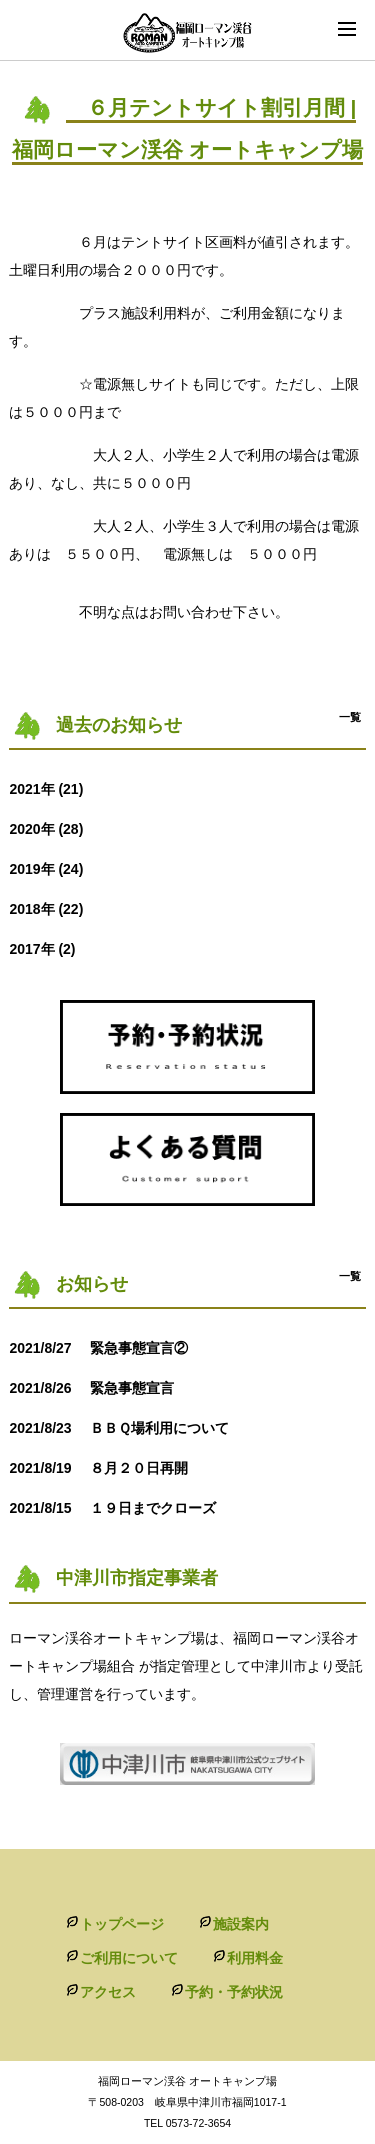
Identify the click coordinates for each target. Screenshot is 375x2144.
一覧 (350, 717)
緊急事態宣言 (98, 1388)
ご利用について (129, 1958)
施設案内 (241, 1924)
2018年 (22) (46, 909)
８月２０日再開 (105, 1468)
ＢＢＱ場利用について (132, 1428)
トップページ (122, 1924)
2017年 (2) (42, 949)
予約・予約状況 (234, 1992)
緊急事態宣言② (105, 1348)
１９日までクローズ (119, 1508)
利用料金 (255, 1958)
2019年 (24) (46, 869)
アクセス (108, 1992)
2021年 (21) (46, 789)
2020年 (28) (46, 829)
